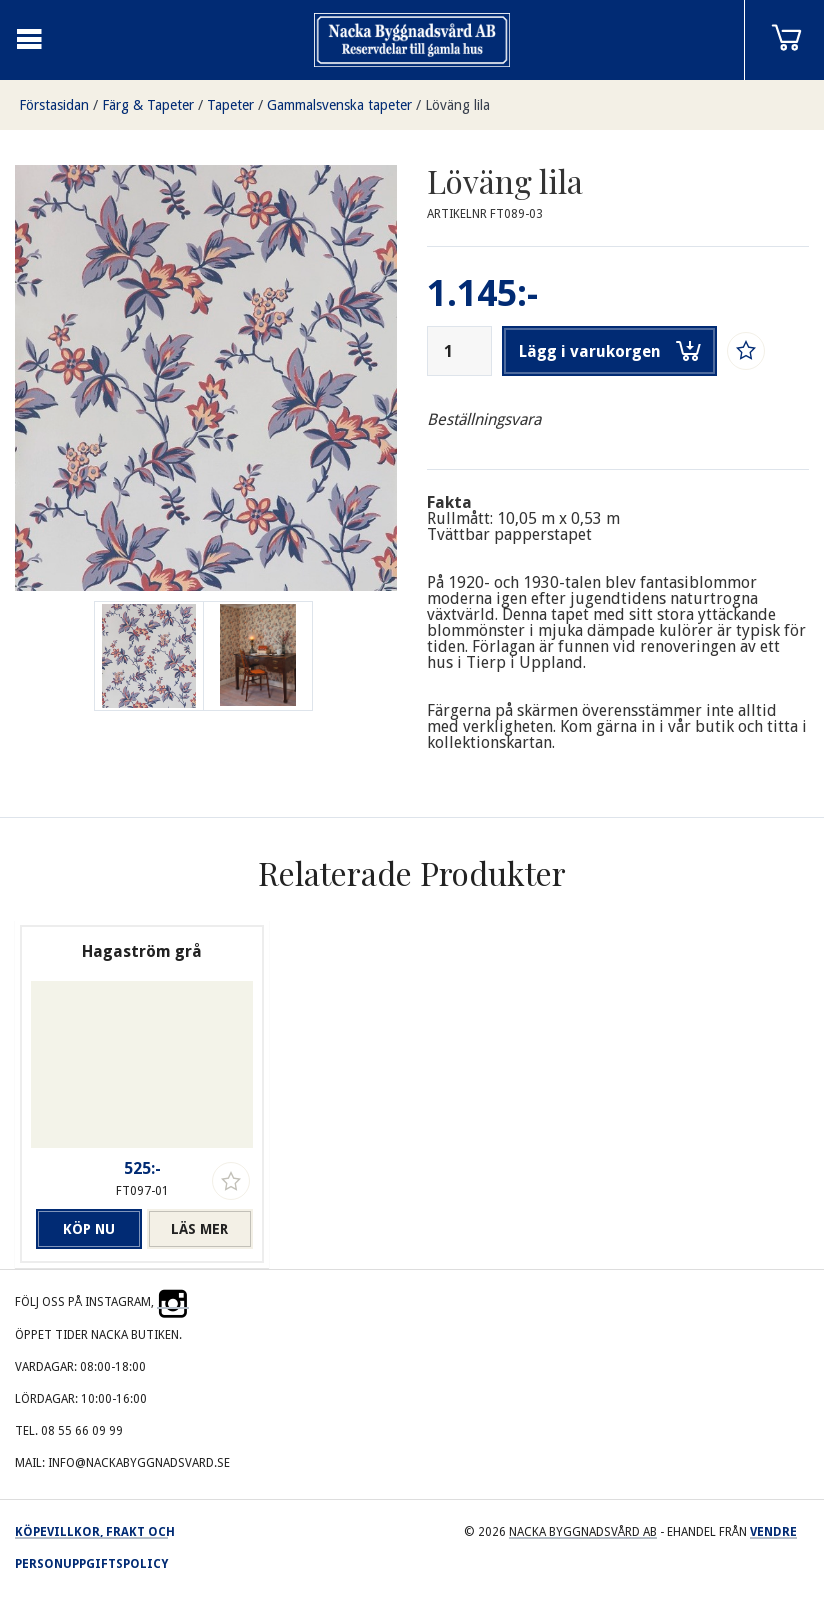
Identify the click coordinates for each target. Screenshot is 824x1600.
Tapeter (230, 105)
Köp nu (89, 1229)
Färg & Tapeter (148, 105)
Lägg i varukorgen (610, 351)
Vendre (773, 1532)
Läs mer (199, 1229)
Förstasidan (54, 105)
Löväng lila (457, 105)
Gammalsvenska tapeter (339, 105)
